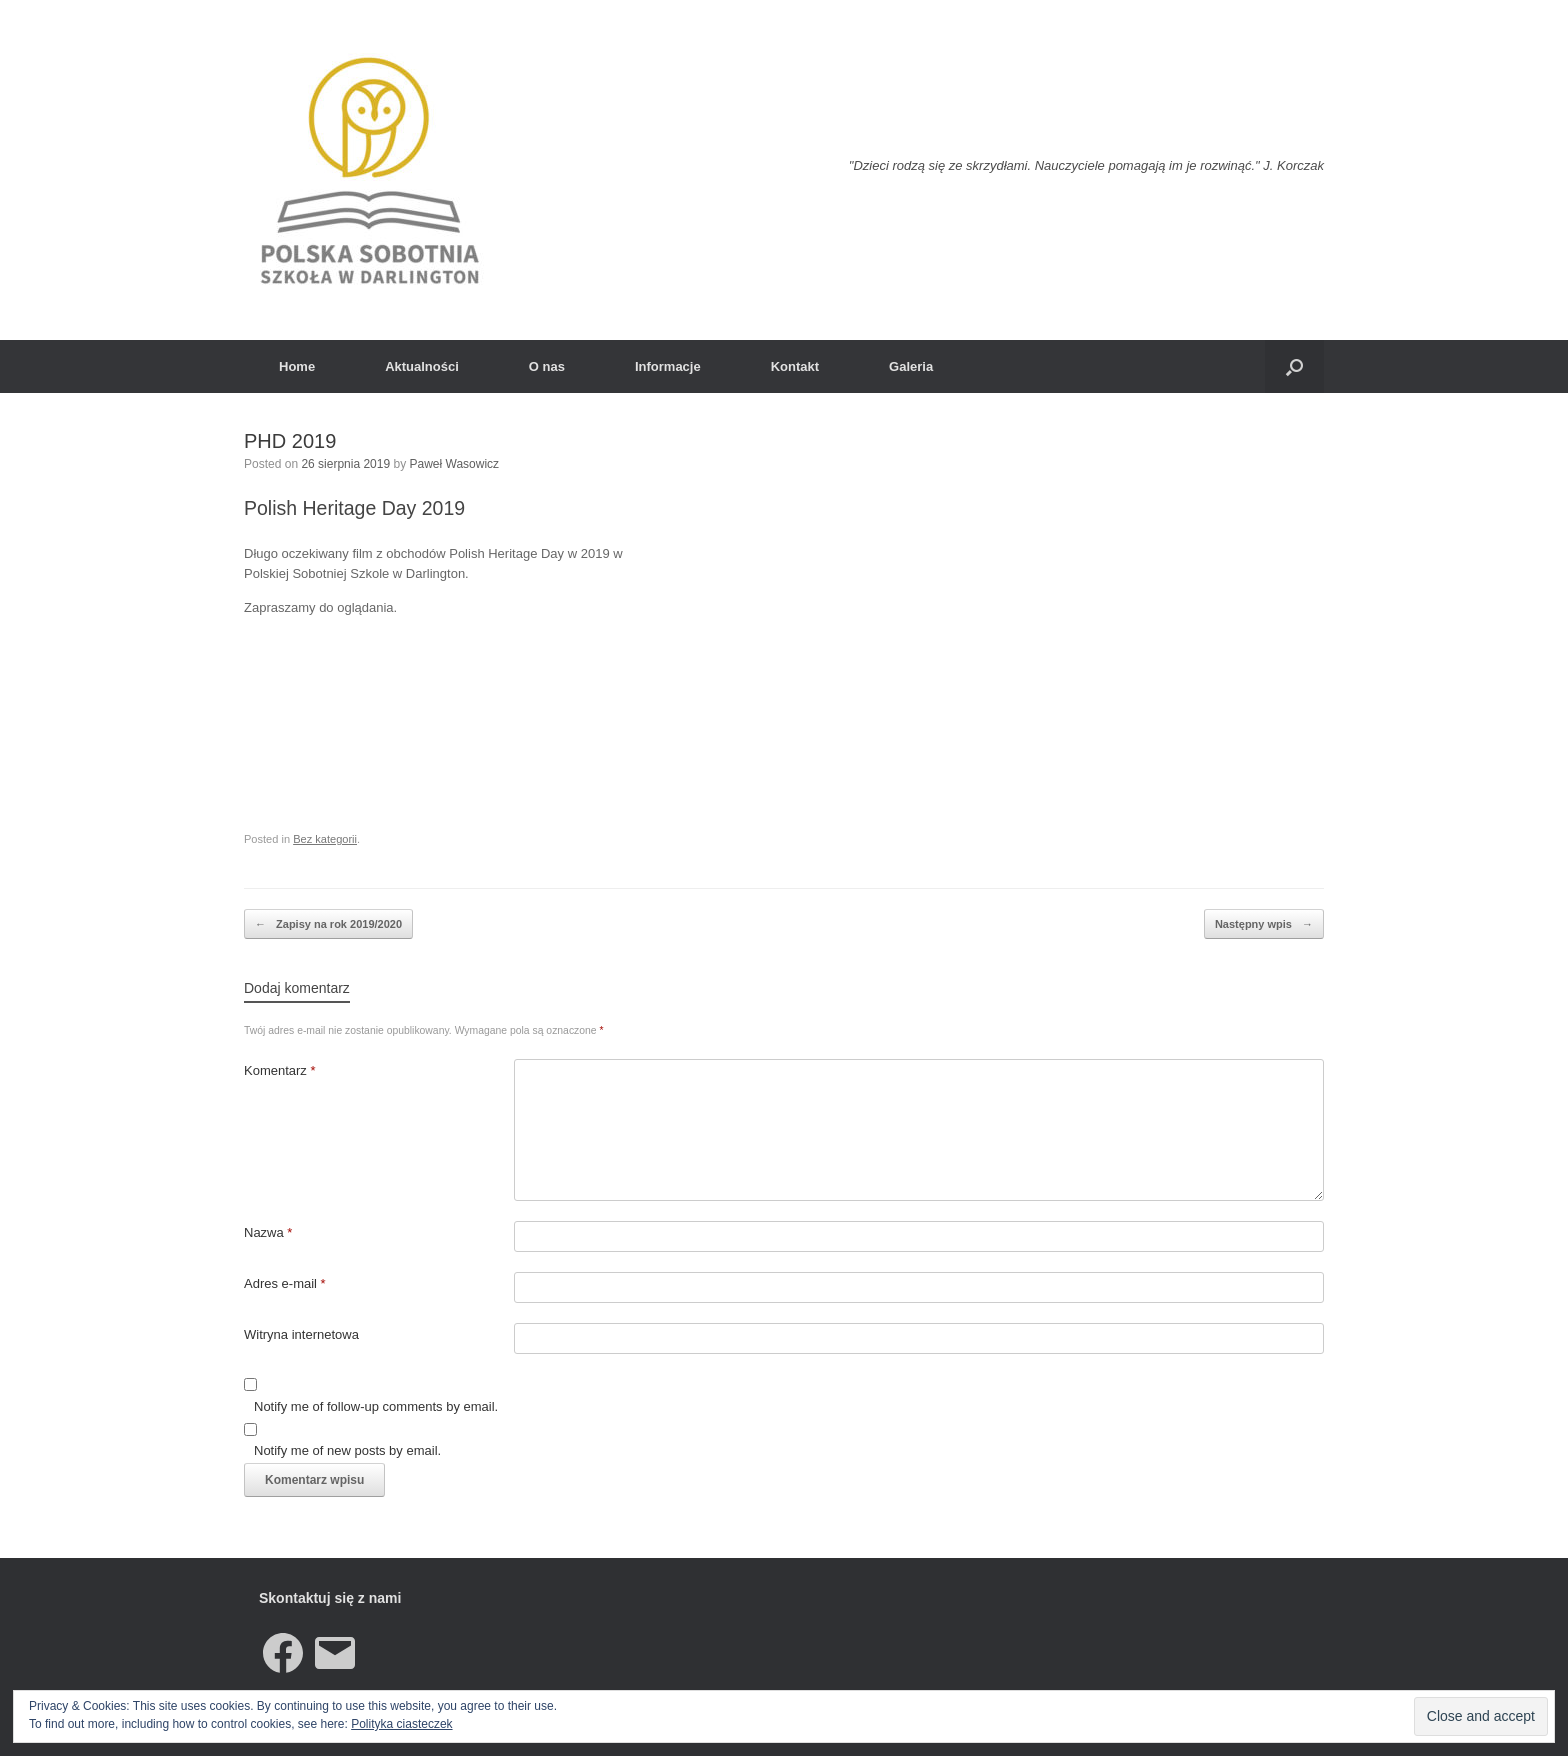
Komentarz (280, 1070)
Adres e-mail (285, 1283)
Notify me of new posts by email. (347, 1450)
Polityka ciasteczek (401, 1724)
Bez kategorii (325, 839)
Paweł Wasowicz (454, 464)
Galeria (911, 366)
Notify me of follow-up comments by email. (376, 1406)
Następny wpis (1264, 924)
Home (297, 366)
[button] (1294, 366)
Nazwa (268, 1232)
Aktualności (422, 366)
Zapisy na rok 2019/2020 (328, 924)
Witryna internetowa (301, 1334)
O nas (547, 366)
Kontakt (795, 366)
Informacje (668, 366)
